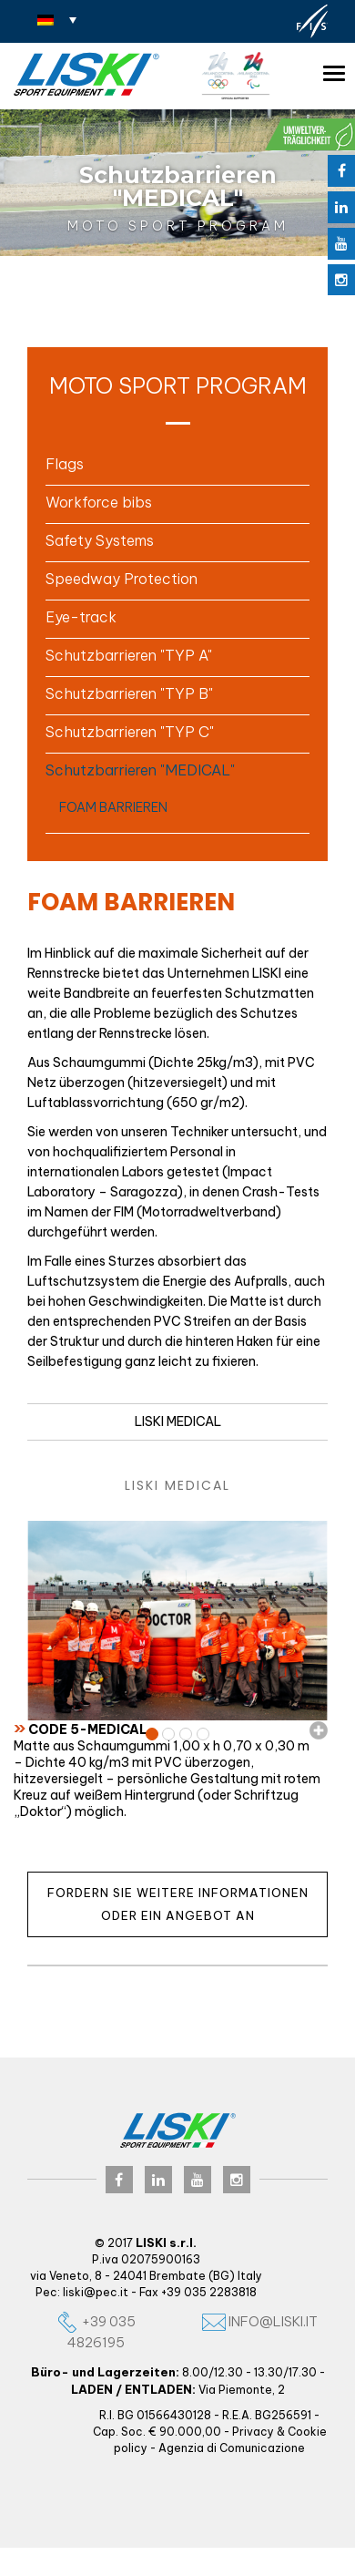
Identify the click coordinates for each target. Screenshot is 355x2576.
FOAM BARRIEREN (113, 807)
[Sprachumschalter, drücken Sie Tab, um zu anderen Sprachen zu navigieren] (56, 19)
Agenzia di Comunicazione (231, 2448)
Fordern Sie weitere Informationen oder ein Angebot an (178, 1904)
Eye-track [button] (81, 617)
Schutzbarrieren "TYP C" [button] (130, 732)
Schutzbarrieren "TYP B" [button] (129, 693)
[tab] (177, 463)
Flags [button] (65, 464)
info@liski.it (260, 2321)
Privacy (253, 2431)
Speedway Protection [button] (122, 579)
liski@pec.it (95, 2292)
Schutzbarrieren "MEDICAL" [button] (140, 770)
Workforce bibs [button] (99, 502)
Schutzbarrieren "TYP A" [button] (129, 655)
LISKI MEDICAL (178, 1421)
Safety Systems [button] (100, 540)
